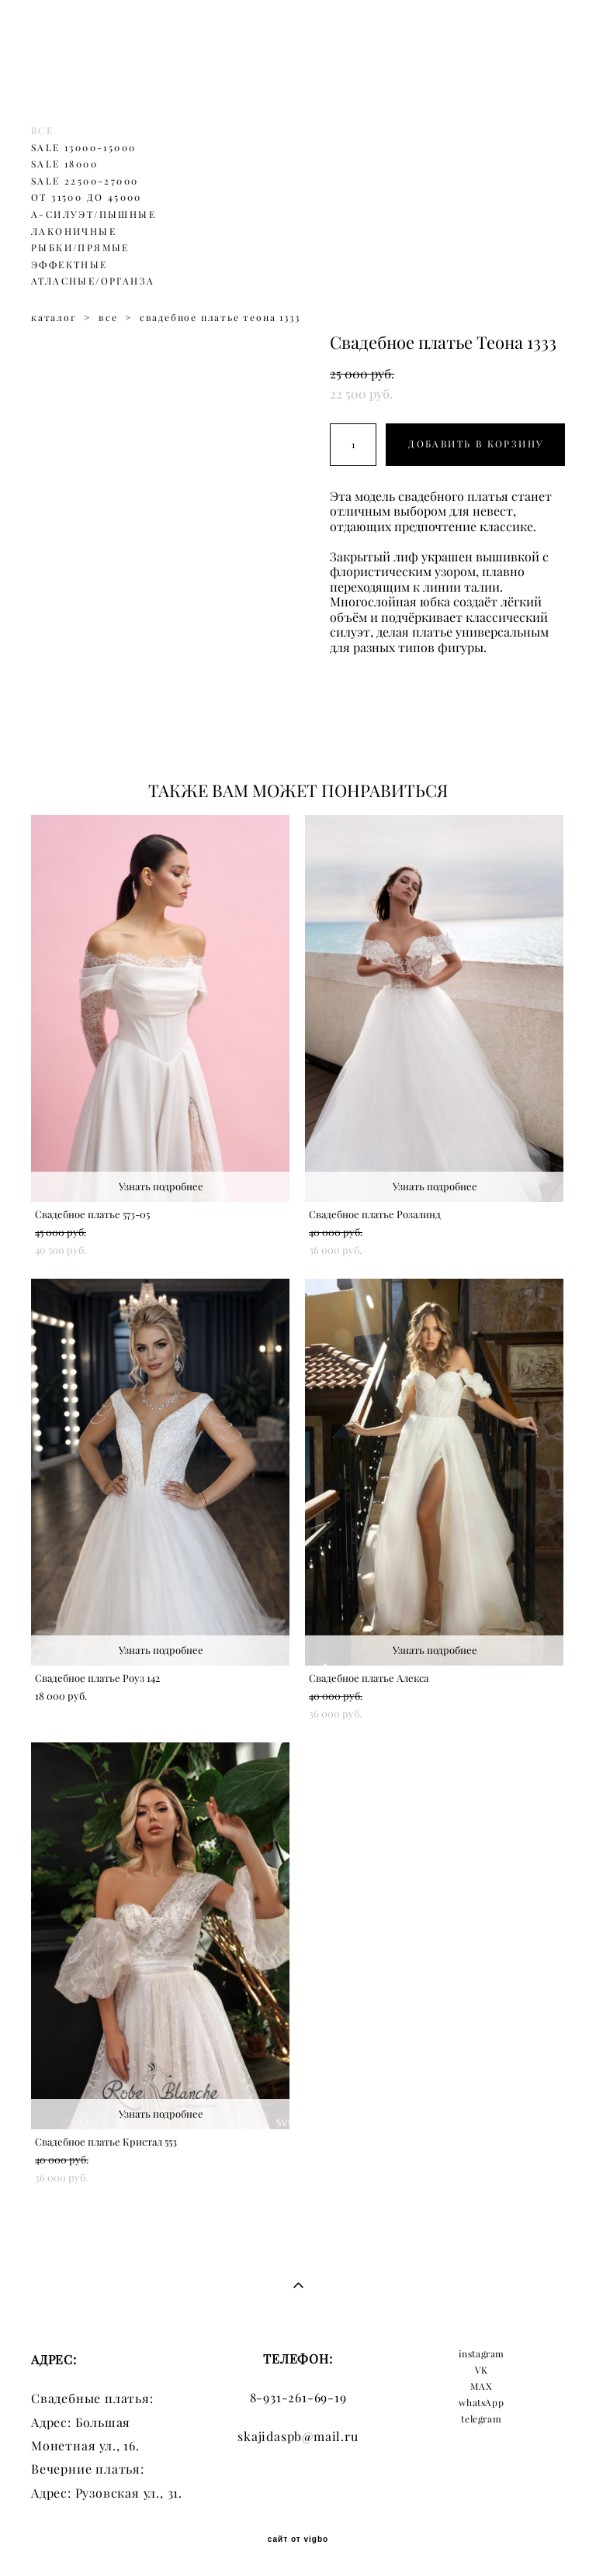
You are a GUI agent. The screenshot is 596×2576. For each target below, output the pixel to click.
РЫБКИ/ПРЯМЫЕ (80, 248)
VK (481, 2370)
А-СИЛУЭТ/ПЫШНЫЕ (93, 214)
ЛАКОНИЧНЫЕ (73, 231)
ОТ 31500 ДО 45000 (86, 197)
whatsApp (481, 2403)
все (108, 317)
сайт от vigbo (298, 2539)
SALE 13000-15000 (83, 148)
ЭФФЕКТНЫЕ (69, 265)
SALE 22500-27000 (84, 181)
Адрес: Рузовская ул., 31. (106, 2493)
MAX (481, 2386)
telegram (481, 2419)
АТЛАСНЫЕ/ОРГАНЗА (92, 281)
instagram (481, 2354)
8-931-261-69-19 (298, 2397)
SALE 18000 (64, 164)
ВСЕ (42, 130)
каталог (54, 317)
